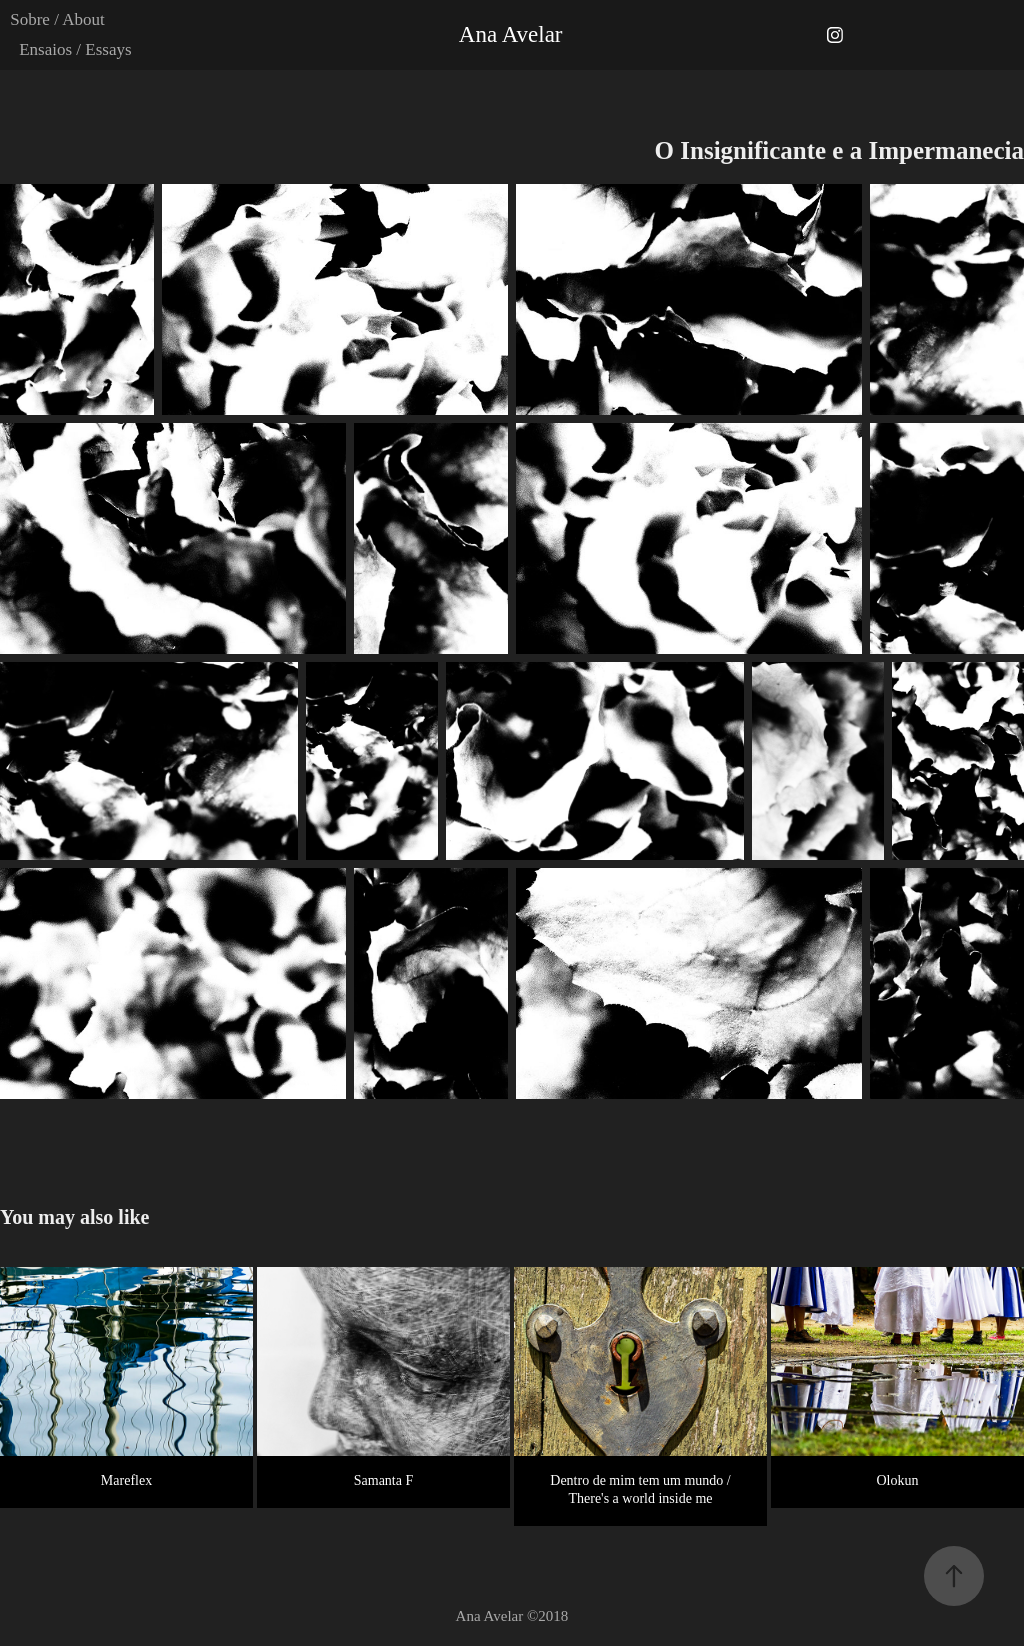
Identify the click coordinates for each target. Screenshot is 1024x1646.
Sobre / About (57, 19)
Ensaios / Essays (75, 49)
